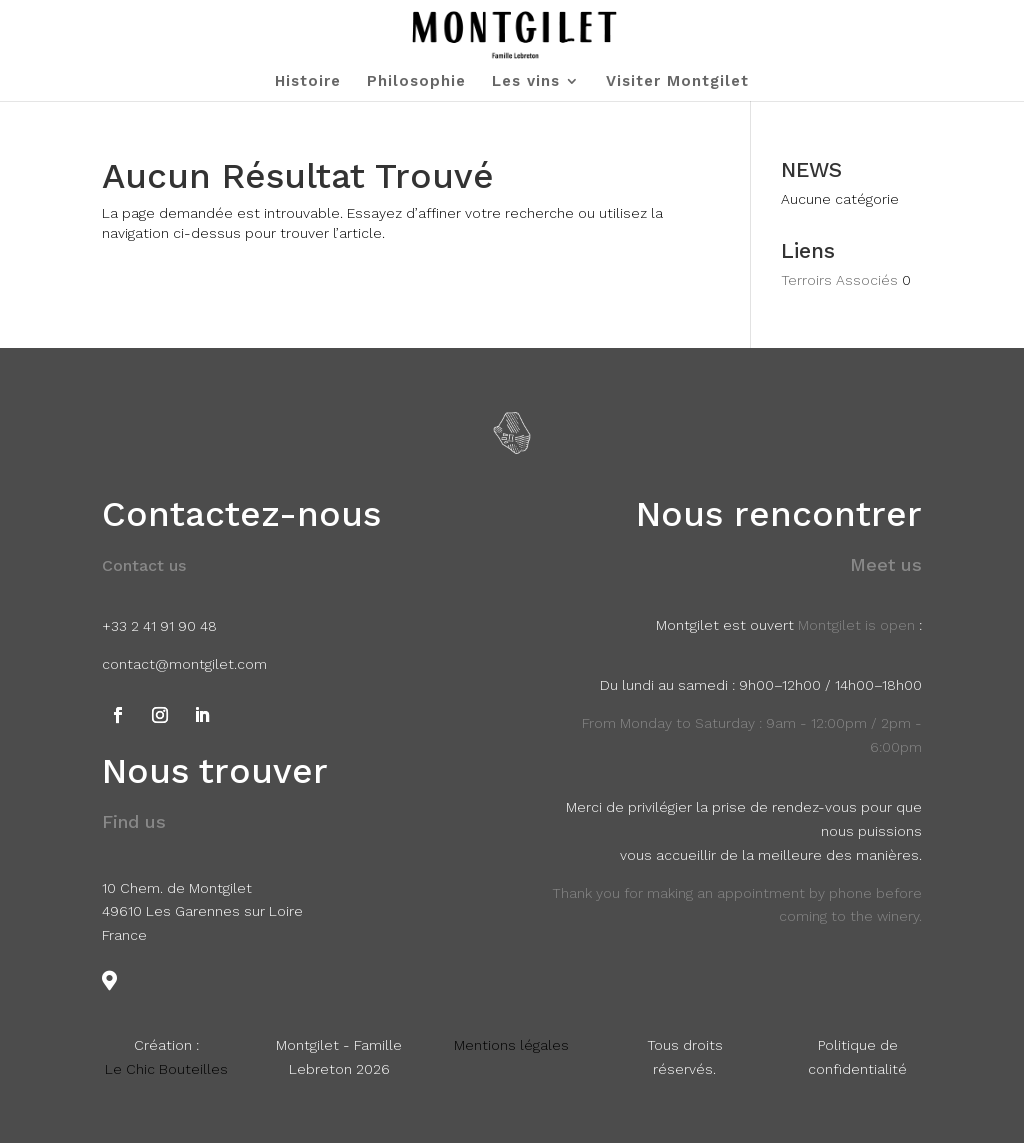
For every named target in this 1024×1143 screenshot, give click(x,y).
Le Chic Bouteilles (166, 1069)
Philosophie (416, 82)
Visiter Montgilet (677, 82)
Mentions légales (511, 1045)
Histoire (308, 82)
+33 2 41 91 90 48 (159, 626)
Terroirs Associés (839, 280)
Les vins (526, 82)
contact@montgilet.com (184, 664)
